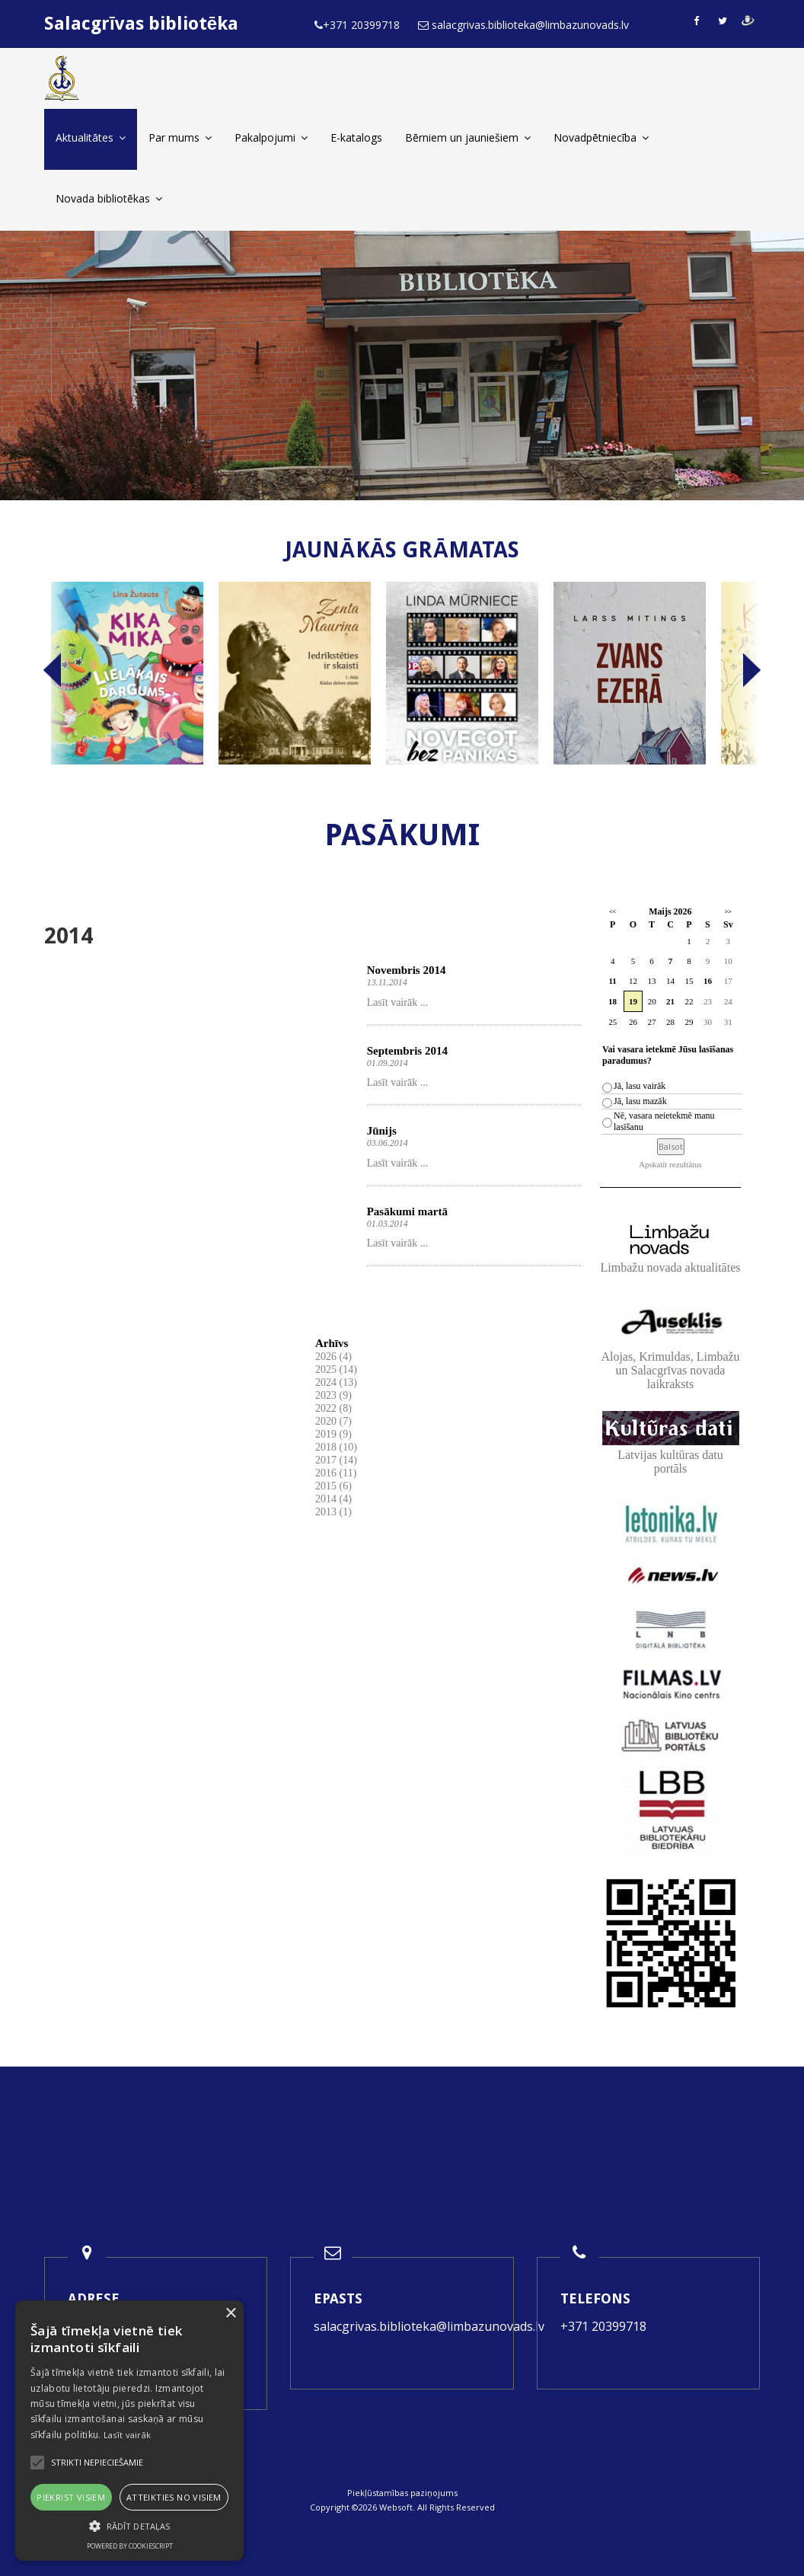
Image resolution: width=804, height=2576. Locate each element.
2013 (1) (333, 1512)
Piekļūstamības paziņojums (402, 2492)
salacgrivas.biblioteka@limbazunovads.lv (429, 2326)
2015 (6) (333, 1486)
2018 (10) (336, 1447)
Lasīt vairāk (128, 2434)
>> (728, 911)
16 (708, 980)
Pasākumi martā (407, 1211)
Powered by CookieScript (130, 2546)
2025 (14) (336, 1369)
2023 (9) (333, 1395)
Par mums (180, 137)
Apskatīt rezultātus (670, 1164)
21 (670, 1001)
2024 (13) (336, 1382)
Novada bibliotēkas (109, 198)
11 (612, 980)
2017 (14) (336, 1460)
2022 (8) (333, 1408)
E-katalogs (356, 137)
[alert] (129, 2430)
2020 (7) (333, 1421)
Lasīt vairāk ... (397, 1002)
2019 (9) (333, 1434)
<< (612, 911)
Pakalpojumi (271, 137)
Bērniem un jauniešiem (468, 137)
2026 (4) (333, 1356)
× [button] (230, 2313)
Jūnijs (382, 1131)
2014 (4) (333, 1499)
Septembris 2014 (407, 1051)
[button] (129, 2526)
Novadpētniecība (601, 137)
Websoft (396, 2507)
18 (612, 1001)
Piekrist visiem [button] (71, 2497)
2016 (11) (335, 1473)
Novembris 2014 (406, 970)
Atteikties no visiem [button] (174, 2497)
